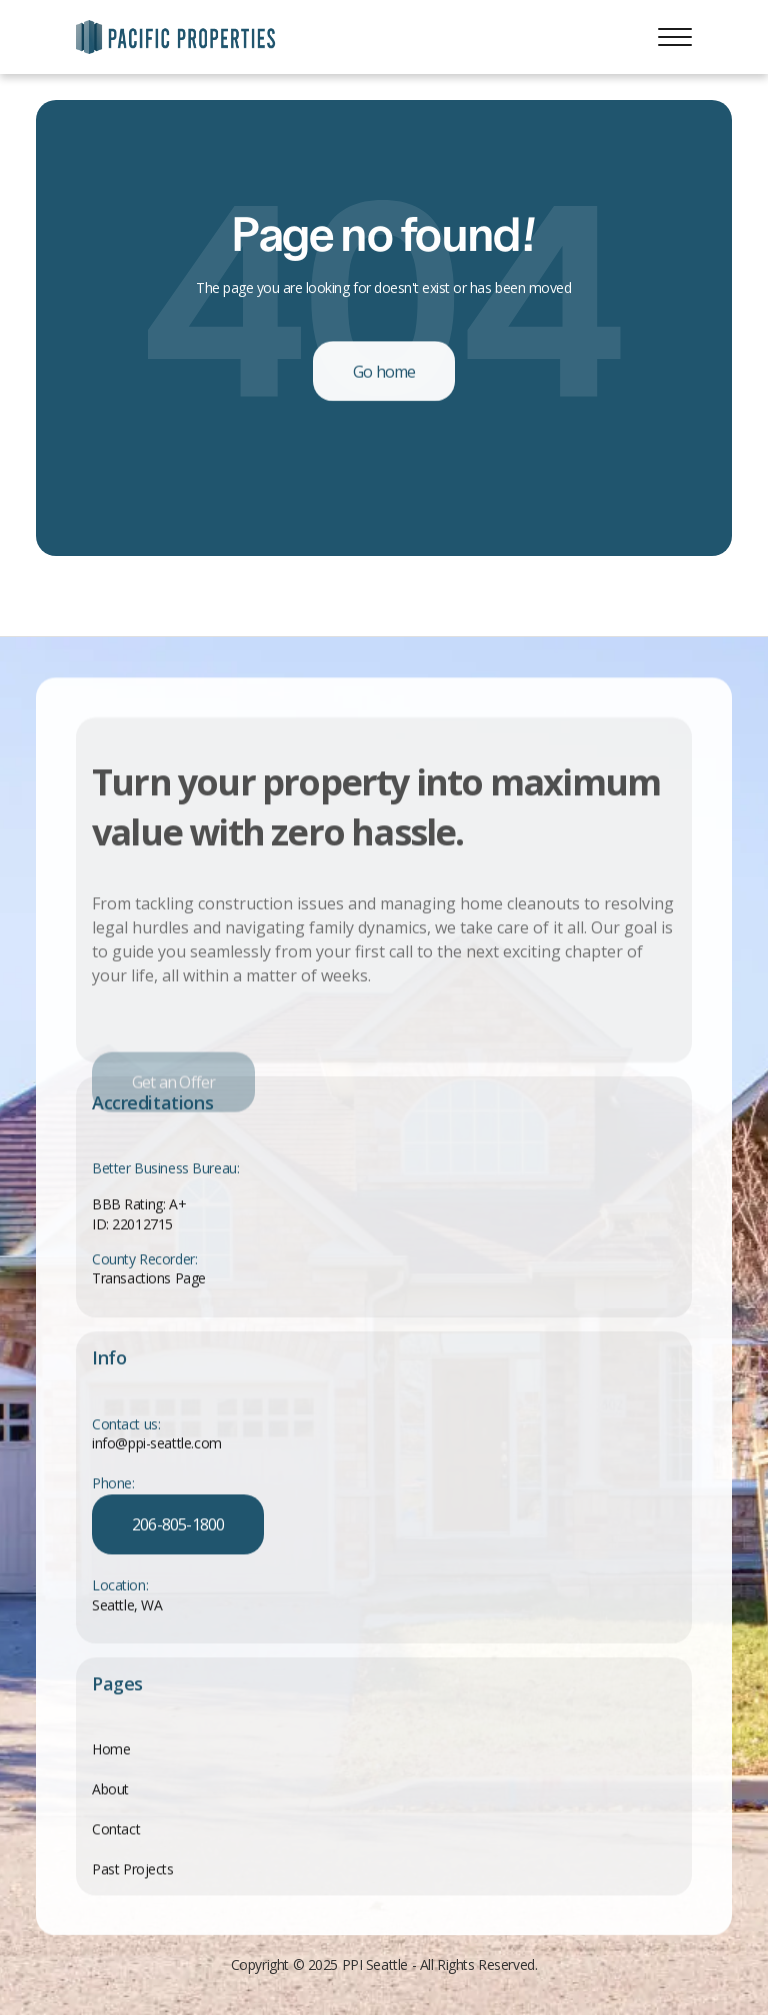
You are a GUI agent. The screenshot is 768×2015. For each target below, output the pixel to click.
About (110, 1789)
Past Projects (133, 1869)
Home (111, 1749)
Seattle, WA (127, 1606)
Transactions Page (149, 1278)
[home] (176, 37)
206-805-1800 (178, 1525)
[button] (675, 37)
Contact (116, 1829)
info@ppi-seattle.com (157, 1444)
